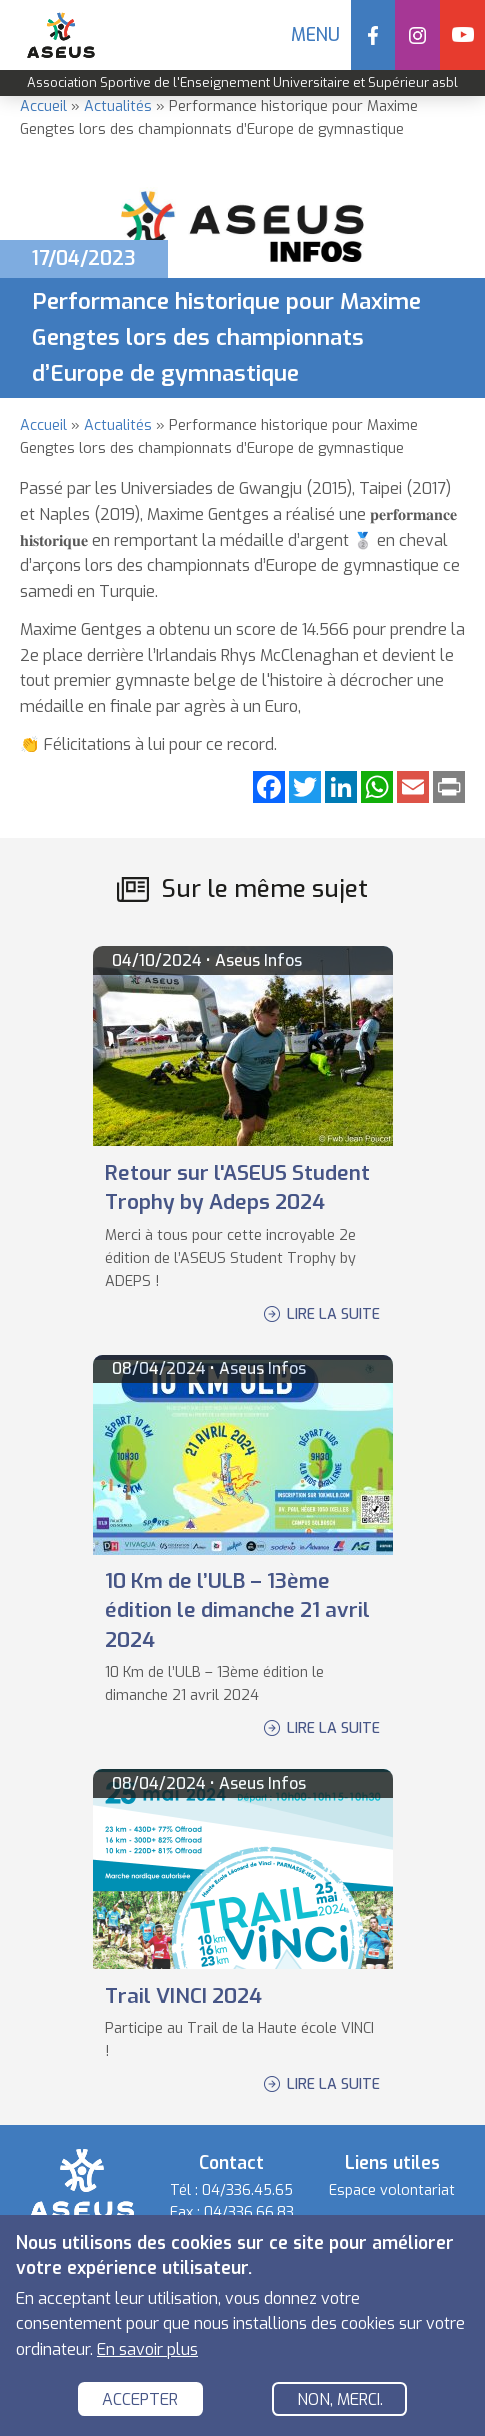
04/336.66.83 (249, 2212)
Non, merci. (340, 2401)
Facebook (373, 35)
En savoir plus (147, 2350)
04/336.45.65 (247, 2190)
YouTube (462, 35)
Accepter (140, 2401)
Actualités (118, 106)
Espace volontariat (392, 2190)
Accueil (43, 106)
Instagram (417, 35)
